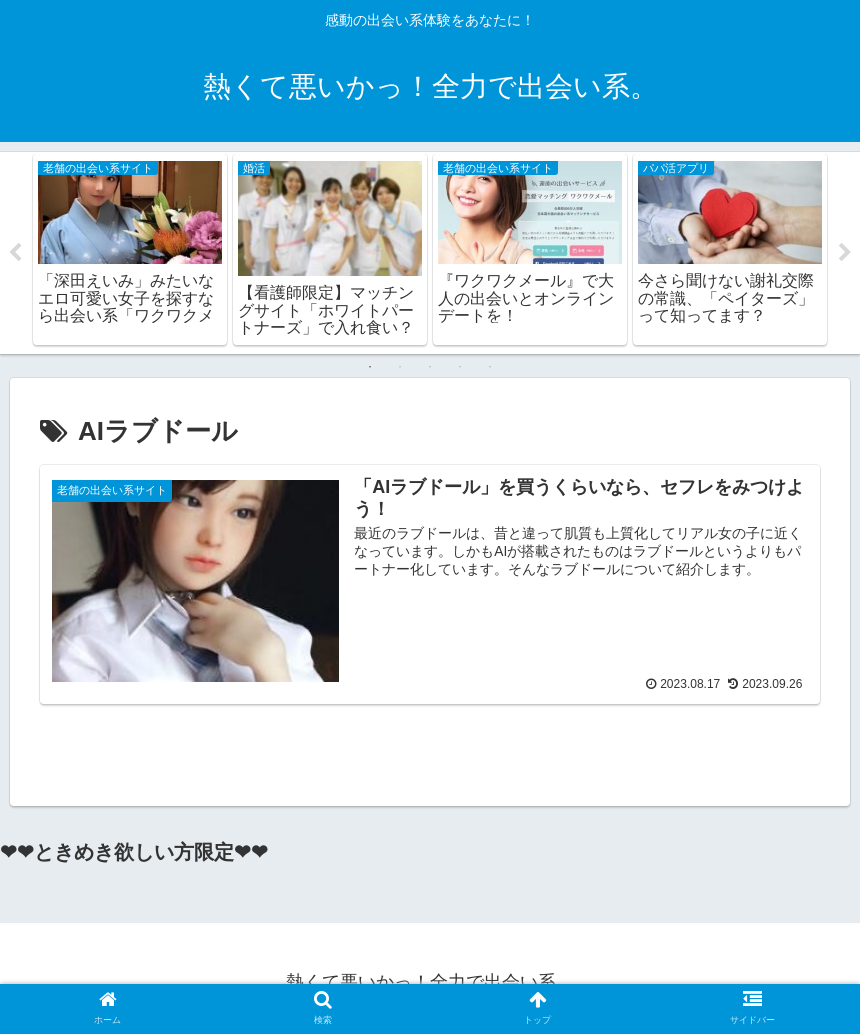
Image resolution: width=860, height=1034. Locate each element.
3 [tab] (430, 368)
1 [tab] (370, 368)
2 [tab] (400, 368)
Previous (15, 254)
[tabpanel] (130, 250)
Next (845, 254)
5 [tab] (490, 368)
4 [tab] (460, 368)
